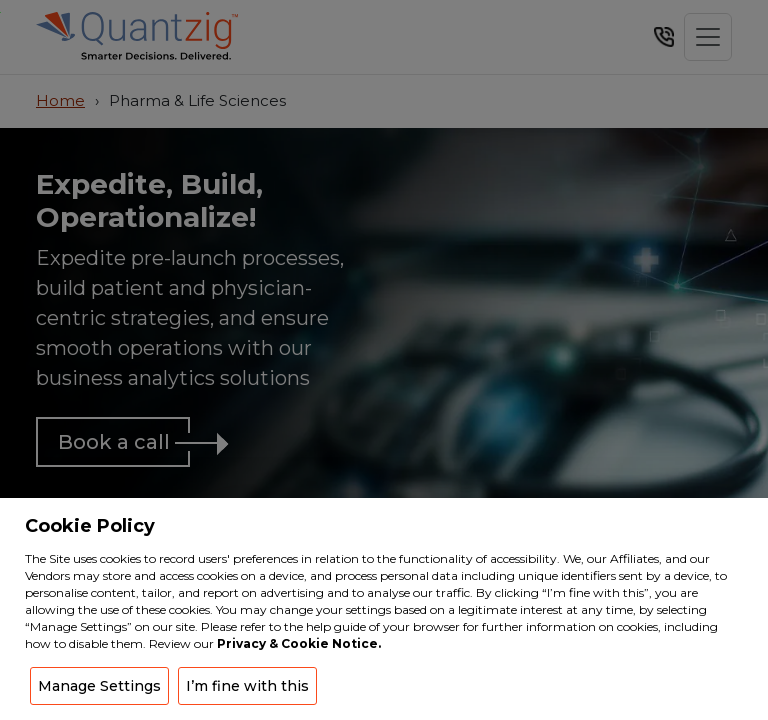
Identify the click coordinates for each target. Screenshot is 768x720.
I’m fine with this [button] (247, 686)
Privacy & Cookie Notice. (299, 643)
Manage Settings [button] (99, 686)
